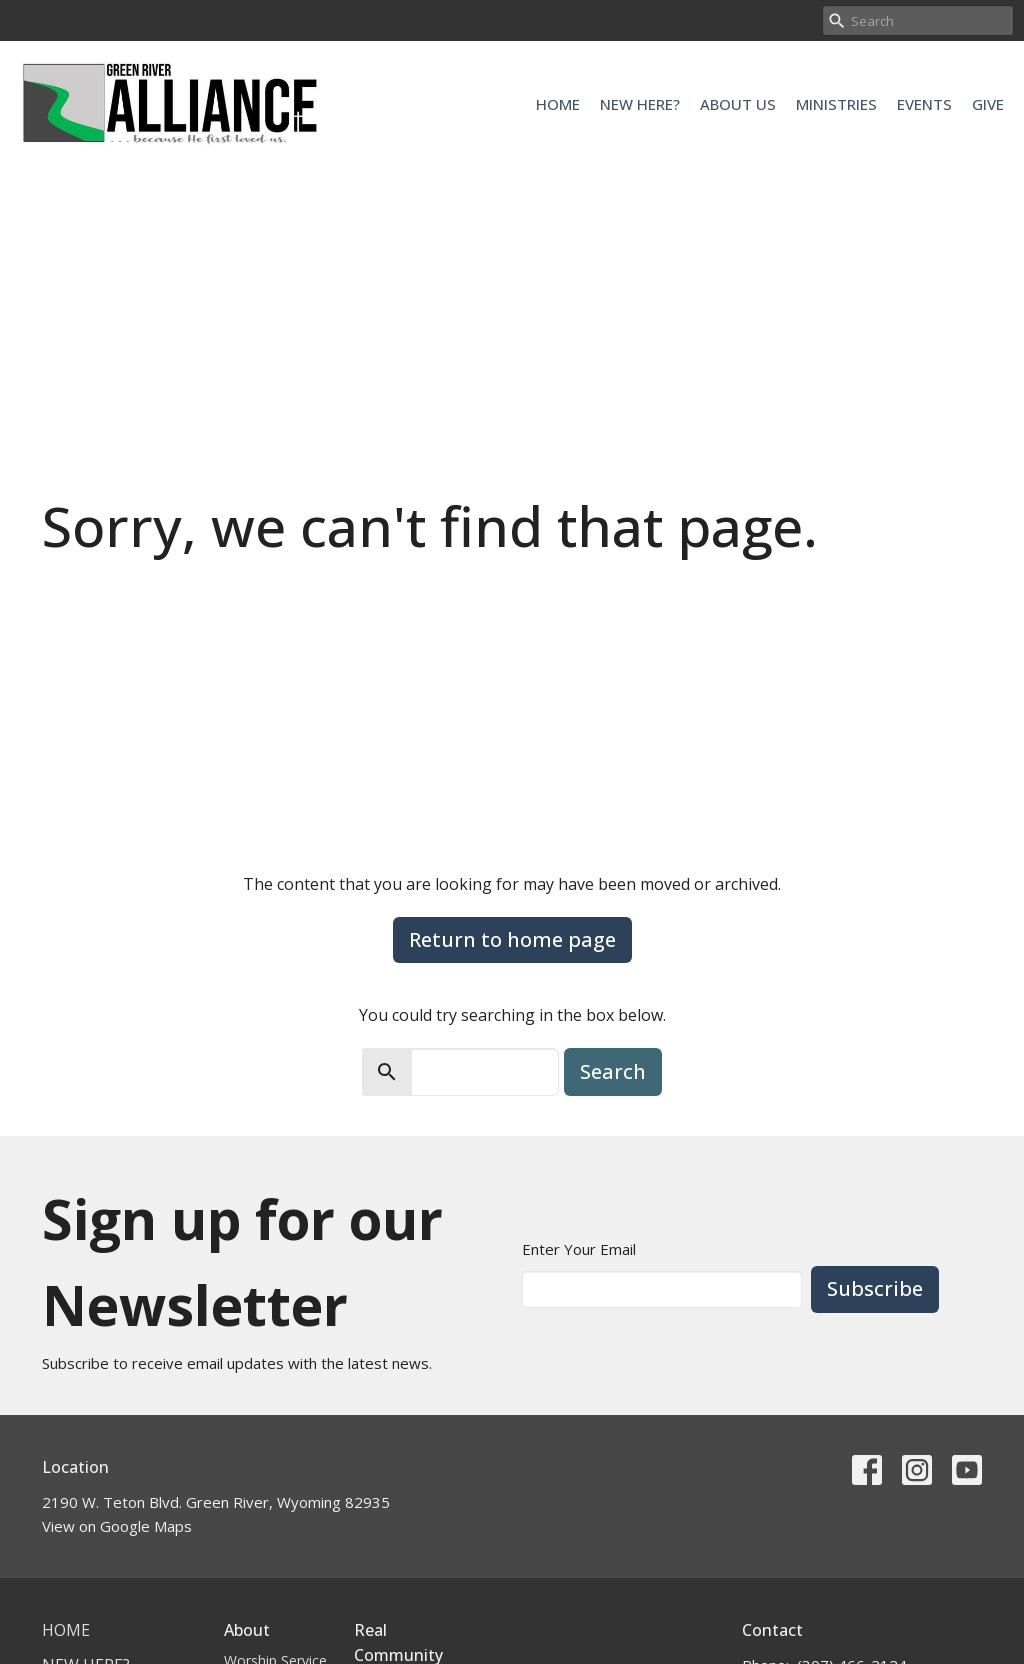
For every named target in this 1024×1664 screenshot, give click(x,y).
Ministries (836, 104)
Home (558, 104)
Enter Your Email (579, 1249)
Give (988, 104)
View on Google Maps (117, 1526)
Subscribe (875, 1288)
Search (613, 1071)
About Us (738, 104)
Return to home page (512, 939)
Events (924, 104)
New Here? (640, 104)
